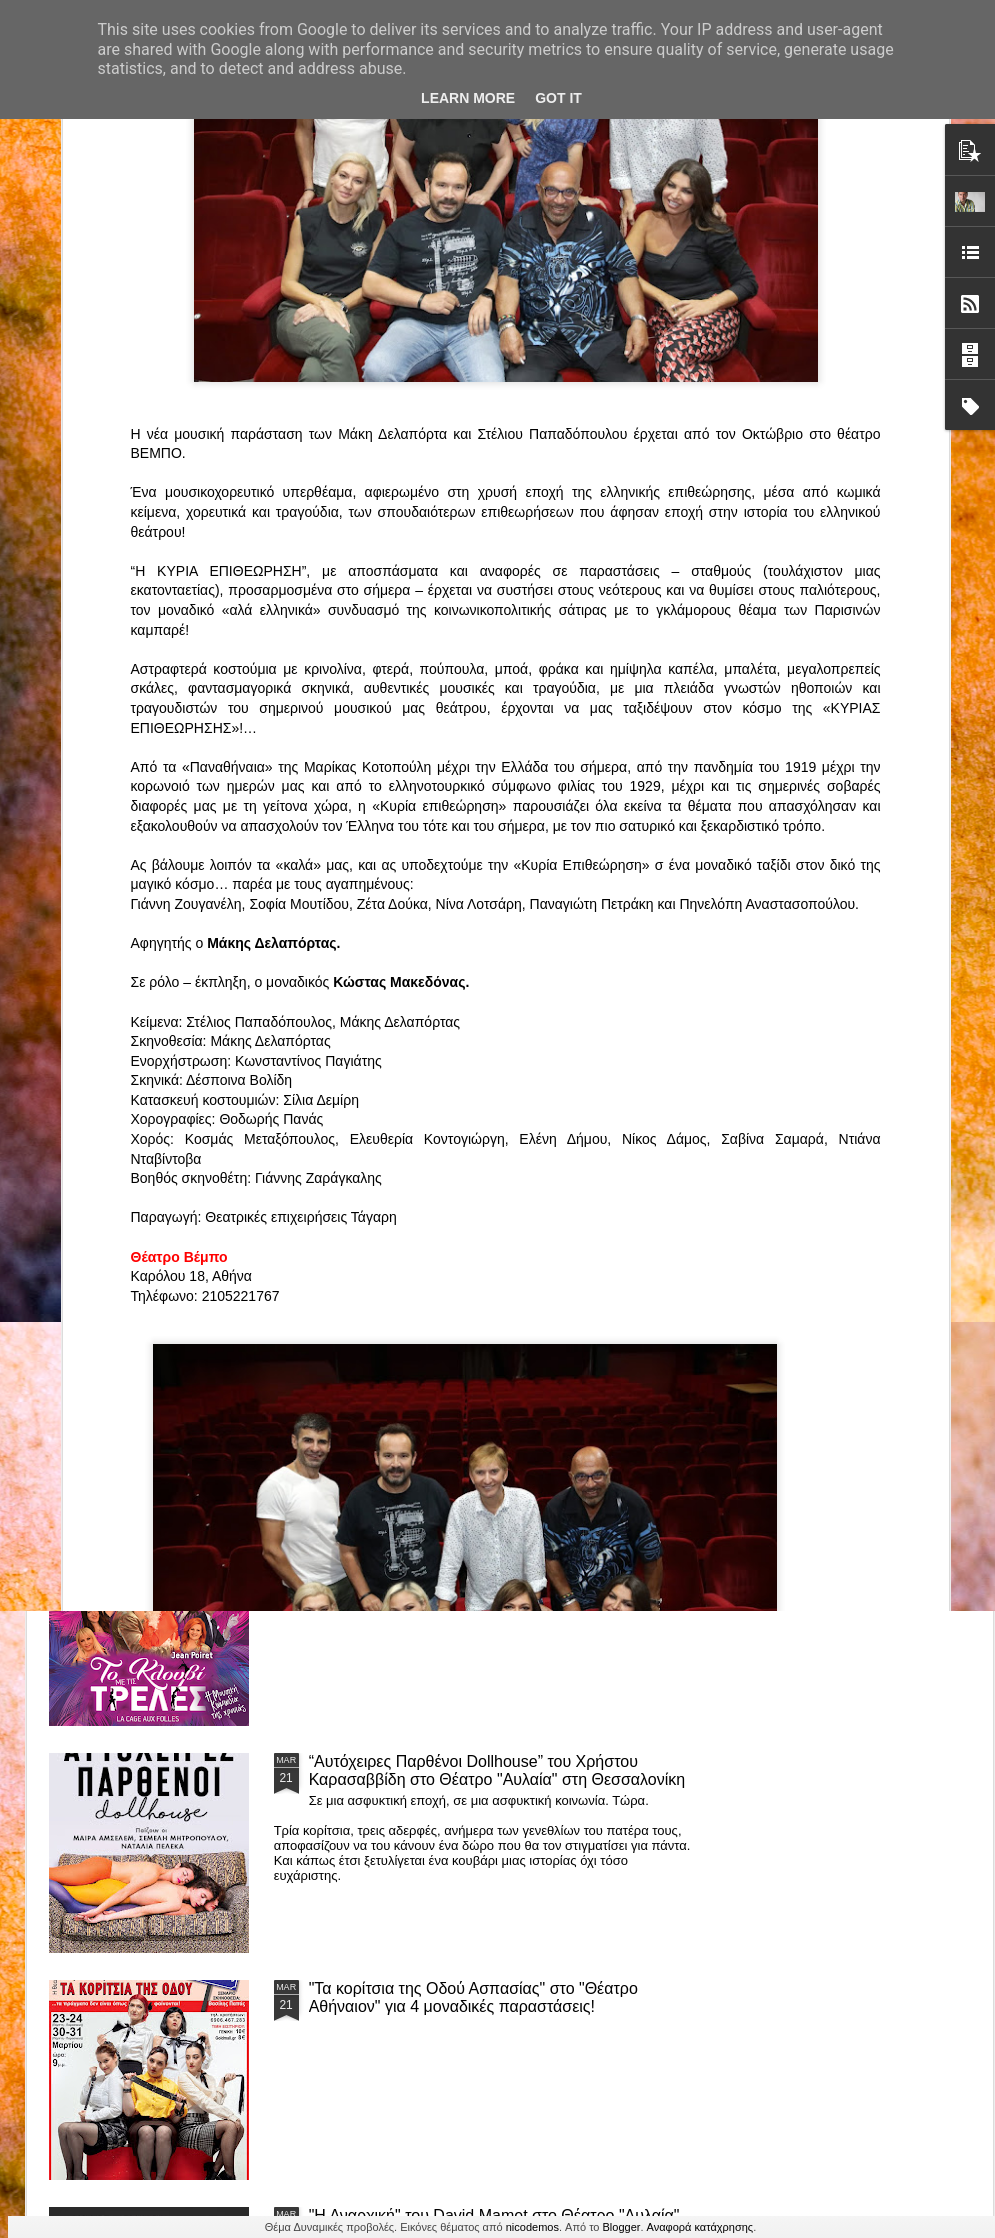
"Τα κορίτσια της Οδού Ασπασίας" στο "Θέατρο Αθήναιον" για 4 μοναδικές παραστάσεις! (473, 1997)
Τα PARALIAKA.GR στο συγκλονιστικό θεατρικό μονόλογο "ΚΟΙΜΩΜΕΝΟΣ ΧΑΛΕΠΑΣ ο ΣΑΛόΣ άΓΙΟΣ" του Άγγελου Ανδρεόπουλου (477, 1098)
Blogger (622, 2227)
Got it (558, 98)
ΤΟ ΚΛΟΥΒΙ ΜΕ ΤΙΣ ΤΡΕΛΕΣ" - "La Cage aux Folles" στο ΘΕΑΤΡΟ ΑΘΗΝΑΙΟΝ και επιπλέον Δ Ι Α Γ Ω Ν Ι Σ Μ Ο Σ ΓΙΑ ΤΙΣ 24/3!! (500, 1552)
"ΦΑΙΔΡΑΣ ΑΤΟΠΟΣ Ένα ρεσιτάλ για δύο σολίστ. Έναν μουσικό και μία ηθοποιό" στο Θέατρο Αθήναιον (398, 947)
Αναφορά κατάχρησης (700, 2227)
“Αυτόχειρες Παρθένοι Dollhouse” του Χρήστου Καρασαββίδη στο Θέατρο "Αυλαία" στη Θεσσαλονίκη (497, 1770)
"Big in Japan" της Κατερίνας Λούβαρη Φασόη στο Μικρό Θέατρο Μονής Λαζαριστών (862, 947)
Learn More (468, 98)
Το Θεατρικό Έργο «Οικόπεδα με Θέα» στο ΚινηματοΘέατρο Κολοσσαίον (157, 938)
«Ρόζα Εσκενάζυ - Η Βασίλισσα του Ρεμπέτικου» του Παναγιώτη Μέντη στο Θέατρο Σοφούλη (634, 947)
